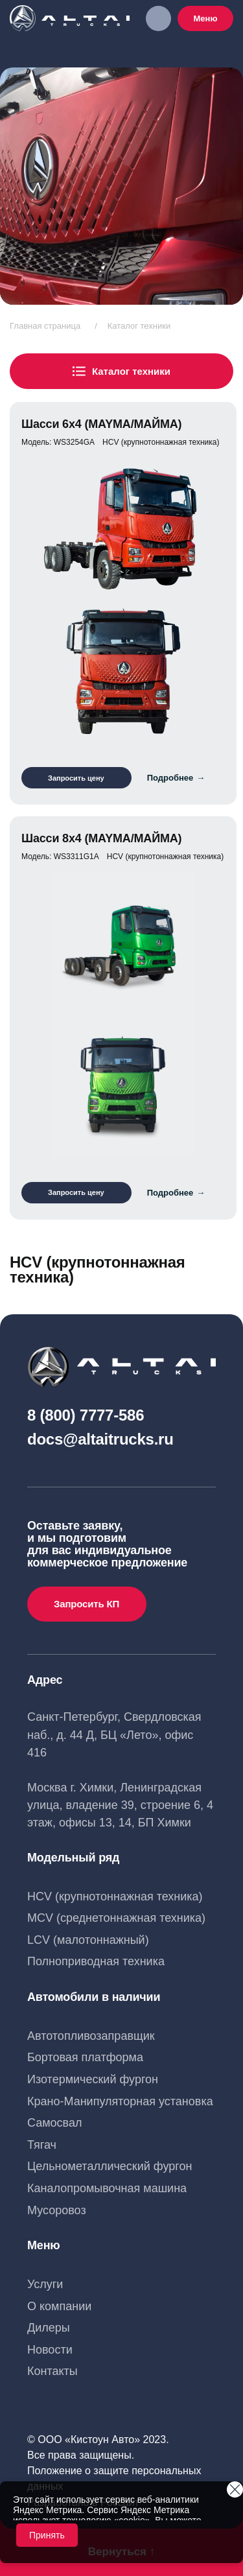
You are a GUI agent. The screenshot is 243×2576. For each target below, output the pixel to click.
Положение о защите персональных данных (114, 2478)
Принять (47, 2535)
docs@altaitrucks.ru (100, 1439)
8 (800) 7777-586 (85, 1415)
